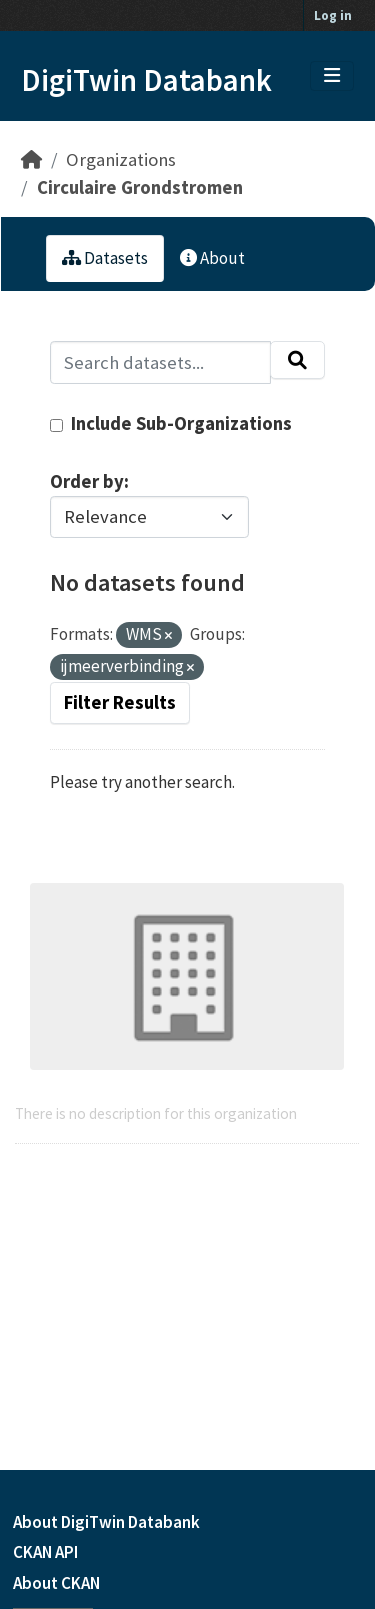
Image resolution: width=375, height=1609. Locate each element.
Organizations (121, 159)
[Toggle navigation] (332, 76)
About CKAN (56, 1583)
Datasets (105, 258)
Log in (333, 15)
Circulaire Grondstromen (140, 187)
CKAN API (45, 1552)
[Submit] (297, 360)
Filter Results (120, 702)
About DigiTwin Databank (106, 1522)
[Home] (31, 159)
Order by (87, 481)
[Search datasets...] (160, 362)
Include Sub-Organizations (171, 423)
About (212, 258)
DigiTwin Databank (146, 80)
